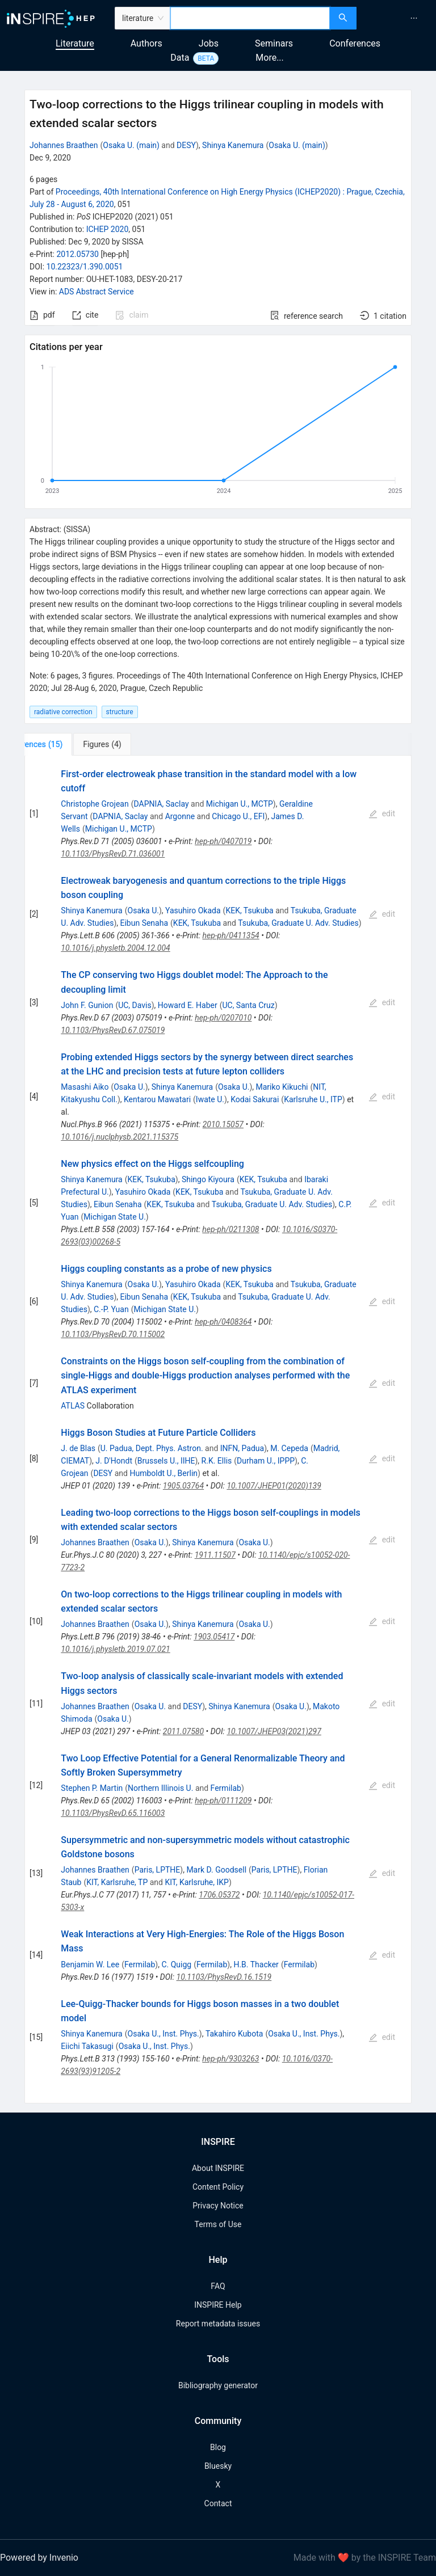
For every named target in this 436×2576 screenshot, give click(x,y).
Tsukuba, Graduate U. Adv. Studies (298, 922)
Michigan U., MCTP (239, 803)
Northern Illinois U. (160, 1788)
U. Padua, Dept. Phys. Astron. (151, 1448)
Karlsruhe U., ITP (313, 1099)
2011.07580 (183, 1731)
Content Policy (218, 2186)
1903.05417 (214, 1636)
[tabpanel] (218, 1429)
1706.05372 (219, 1894)
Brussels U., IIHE (166, 1460)
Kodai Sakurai (254, 1099)
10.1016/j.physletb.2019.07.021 (115, 1649)
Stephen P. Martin (92, 1788)
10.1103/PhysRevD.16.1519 (224, 1976)
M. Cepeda (289, 1448)
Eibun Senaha (144, 922)
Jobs (209, 43)
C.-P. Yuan (111, 1309)
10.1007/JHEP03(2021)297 (274, 1731)
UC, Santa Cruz (248, 1005)
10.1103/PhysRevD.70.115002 (113, 1334)
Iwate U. (210, 1099)
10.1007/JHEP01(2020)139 (274, 1485)
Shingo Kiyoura (208, 1179)
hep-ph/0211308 (230, 1229)
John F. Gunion (87, 1005)
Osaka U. (143, 910)
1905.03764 (183, 1485)
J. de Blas (78, 1448)
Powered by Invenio (39, 2557)
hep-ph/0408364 (223, 1321)
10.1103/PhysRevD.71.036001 (113, 853)
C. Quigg (176, 1964)
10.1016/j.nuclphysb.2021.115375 (119, 1136)
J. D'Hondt (113, 1460)
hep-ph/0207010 (223, 1017)
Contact (218, 2503)
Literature (75, 43)
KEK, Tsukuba (249, 910)
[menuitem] (414, 18)
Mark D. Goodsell (216, 1869)
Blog (218, 2447)
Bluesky (218, 2465)
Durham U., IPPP (266, 1460)
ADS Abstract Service (96, 291)
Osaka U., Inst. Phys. (163, 2033)
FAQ (218, 2286)
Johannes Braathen (64, 145)
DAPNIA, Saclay (160, 803)
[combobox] (250, 18)
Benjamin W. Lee (90, 1964)
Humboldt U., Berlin (163, 1473)
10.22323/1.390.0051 (85, 266)
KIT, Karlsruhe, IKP (197, 1882)
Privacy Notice (217, 2205)
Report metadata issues (218, 2323)
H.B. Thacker (255, 1964)
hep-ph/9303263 (230, 2058)
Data (179, 57)
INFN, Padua (242, 1448)
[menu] (397, 18)
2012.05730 (77, 254)
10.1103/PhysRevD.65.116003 (113, 1813)
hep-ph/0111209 (223, 1800)
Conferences (354, 43)
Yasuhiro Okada (193, 910)
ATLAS (73, 1405)
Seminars (274, 43)
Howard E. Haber (187, 1005)
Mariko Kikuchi (282, 1086)
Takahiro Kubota (234, 2033)
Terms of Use (218, 2224)
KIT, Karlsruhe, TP (117, 1882)
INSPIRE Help (217, 2304)
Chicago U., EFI (238, 816)
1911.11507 (215, 1554)
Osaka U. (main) (131, 145)
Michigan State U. (114, 1216)
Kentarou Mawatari (157, 1099)
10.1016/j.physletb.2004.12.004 (115, 947)
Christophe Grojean (94, 803)
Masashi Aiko (84, 1086)
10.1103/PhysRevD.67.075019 (113, 1030)
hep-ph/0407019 (223, 841)
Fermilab (226, 1788)
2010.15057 (223, 1124)
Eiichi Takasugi (87, 2046)
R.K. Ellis (217, 1460)
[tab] (62, 744)
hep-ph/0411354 (231, 935)
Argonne (180, 816)
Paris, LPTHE (158, 1869)
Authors (146, 43)
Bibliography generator (218, 2385)
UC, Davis (135, 1005)
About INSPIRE (218, 2168)
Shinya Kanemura (232, 145)
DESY (186, 145)
